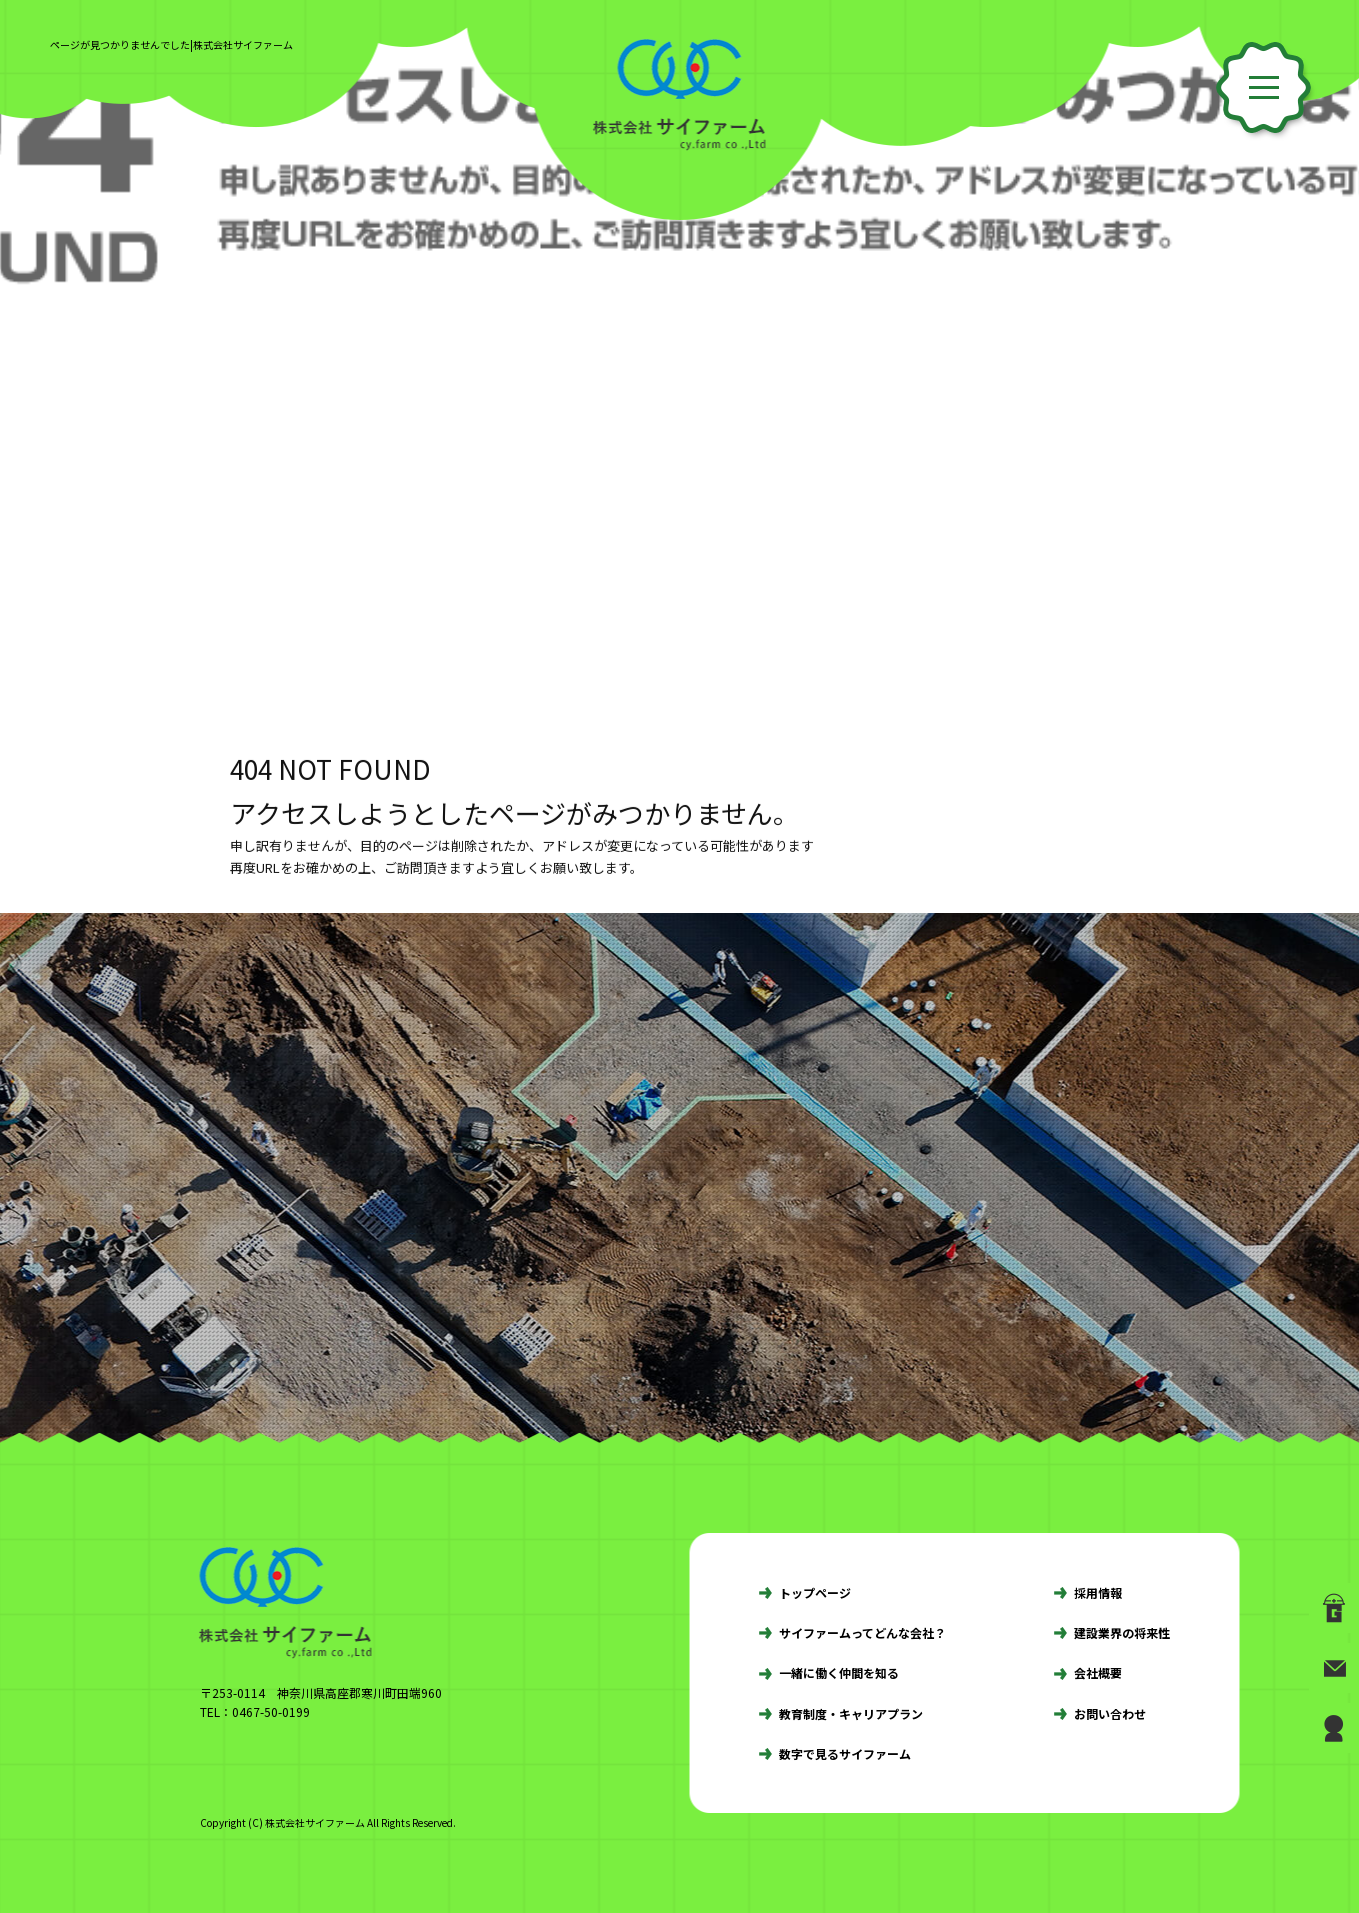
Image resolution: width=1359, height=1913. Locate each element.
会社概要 (1098, 1672)
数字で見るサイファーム (845, 1753)
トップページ (815, 1592)
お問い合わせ (1110, 1713)
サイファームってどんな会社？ (862, 1632)
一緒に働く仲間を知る (839, 1672)
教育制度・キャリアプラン (851, 1713)
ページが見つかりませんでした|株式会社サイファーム (171, 44)
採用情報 (1098, 1592)
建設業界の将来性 (1122, 1632)
